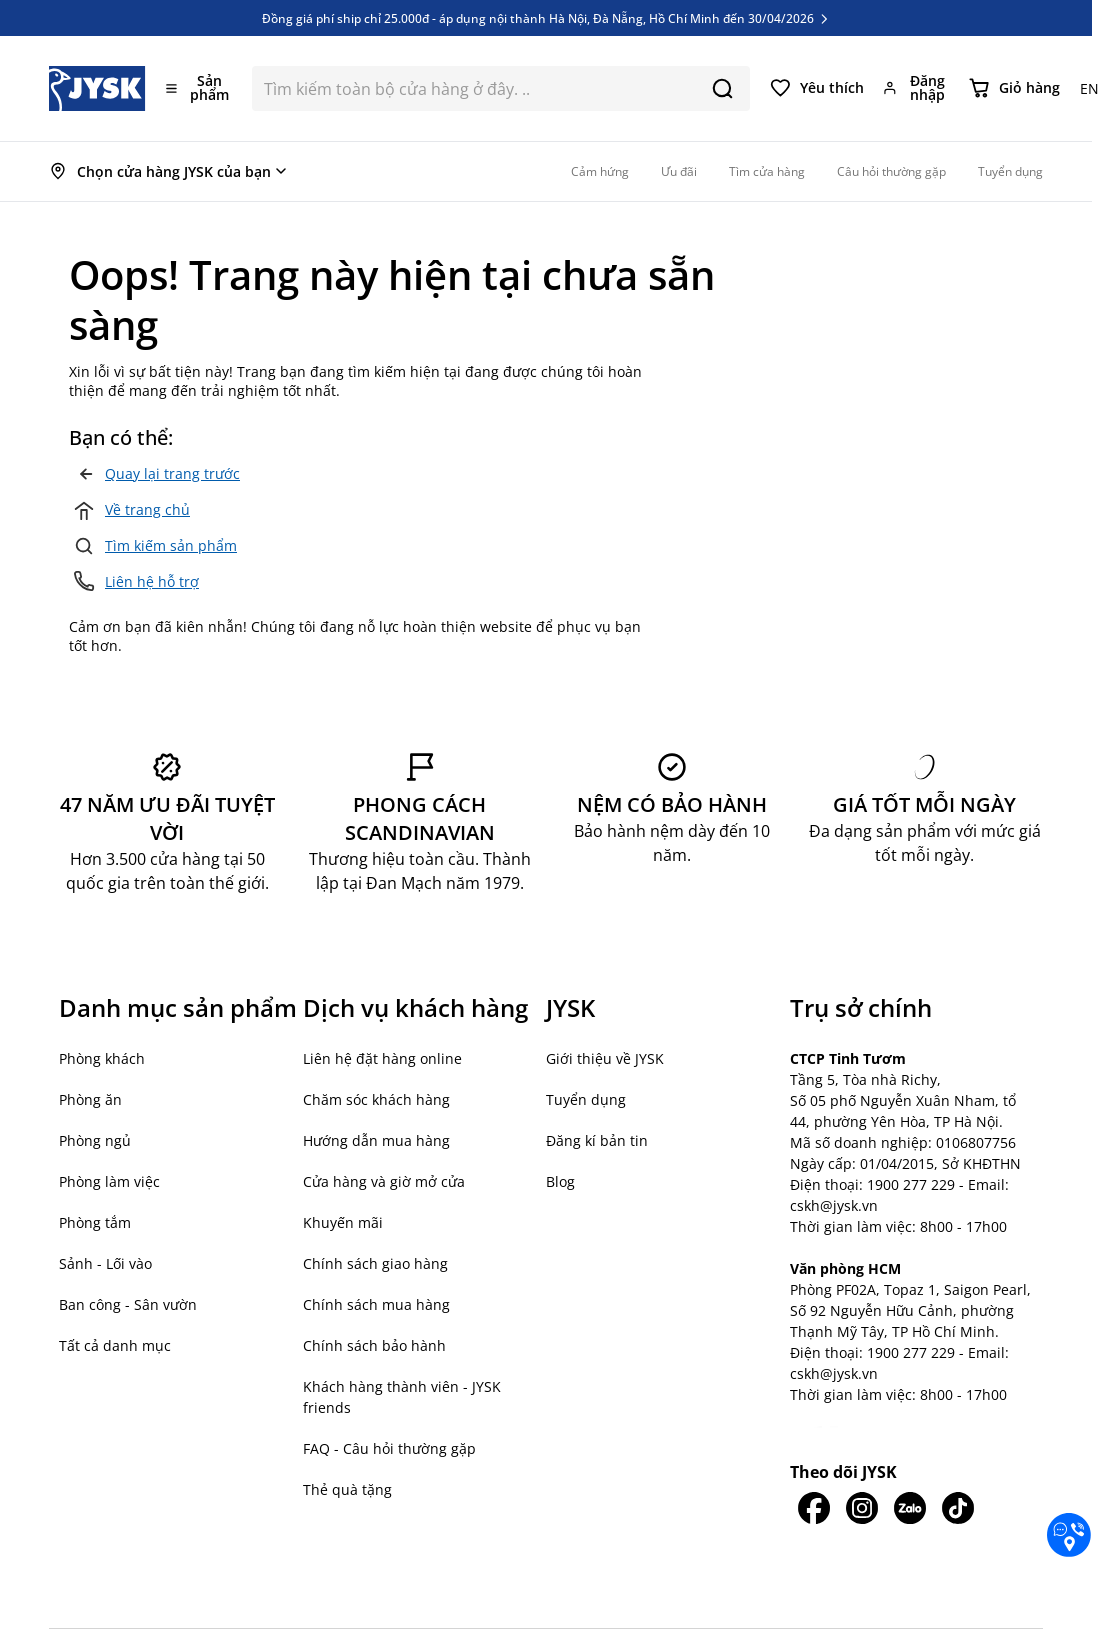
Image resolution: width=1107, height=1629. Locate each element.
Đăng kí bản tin (597, 1140)
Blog (560, 1181)
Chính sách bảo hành (374, 1345)
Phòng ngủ (95, 1140)
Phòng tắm (95, 1222)
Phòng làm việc (109, 1181)
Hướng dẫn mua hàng (376, 1140)
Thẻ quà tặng (347, 1489)
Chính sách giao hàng (375, 1263)
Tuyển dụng (586, 1099)
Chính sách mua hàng (376, 1304)
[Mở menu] (199, 88)
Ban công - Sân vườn (128, 1304)
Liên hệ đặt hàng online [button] (382, 1058)
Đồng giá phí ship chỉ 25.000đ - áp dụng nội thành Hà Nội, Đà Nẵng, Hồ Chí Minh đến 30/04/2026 (546, 18)
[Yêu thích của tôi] (817, 88)
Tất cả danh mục (115, 1345)
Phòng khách (102, 1058)
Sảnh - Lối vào (105, 1263)
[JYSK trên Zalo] (910, 1508)
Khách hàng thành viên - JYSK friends (402, 1397)
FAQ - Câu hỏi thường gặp (389, 1448)
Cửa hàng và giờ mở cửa (384, 1181)
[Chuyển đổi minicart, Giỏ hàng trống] (1014, 88)
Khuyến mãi (343, 1222)
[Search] (722, 88)
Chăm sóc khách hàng (376, 1099)
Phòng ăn (90, 1099)
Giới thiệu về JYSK (605, 1058)
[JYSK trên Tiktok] (958, 1508)
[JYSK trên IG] (862, 1508)
